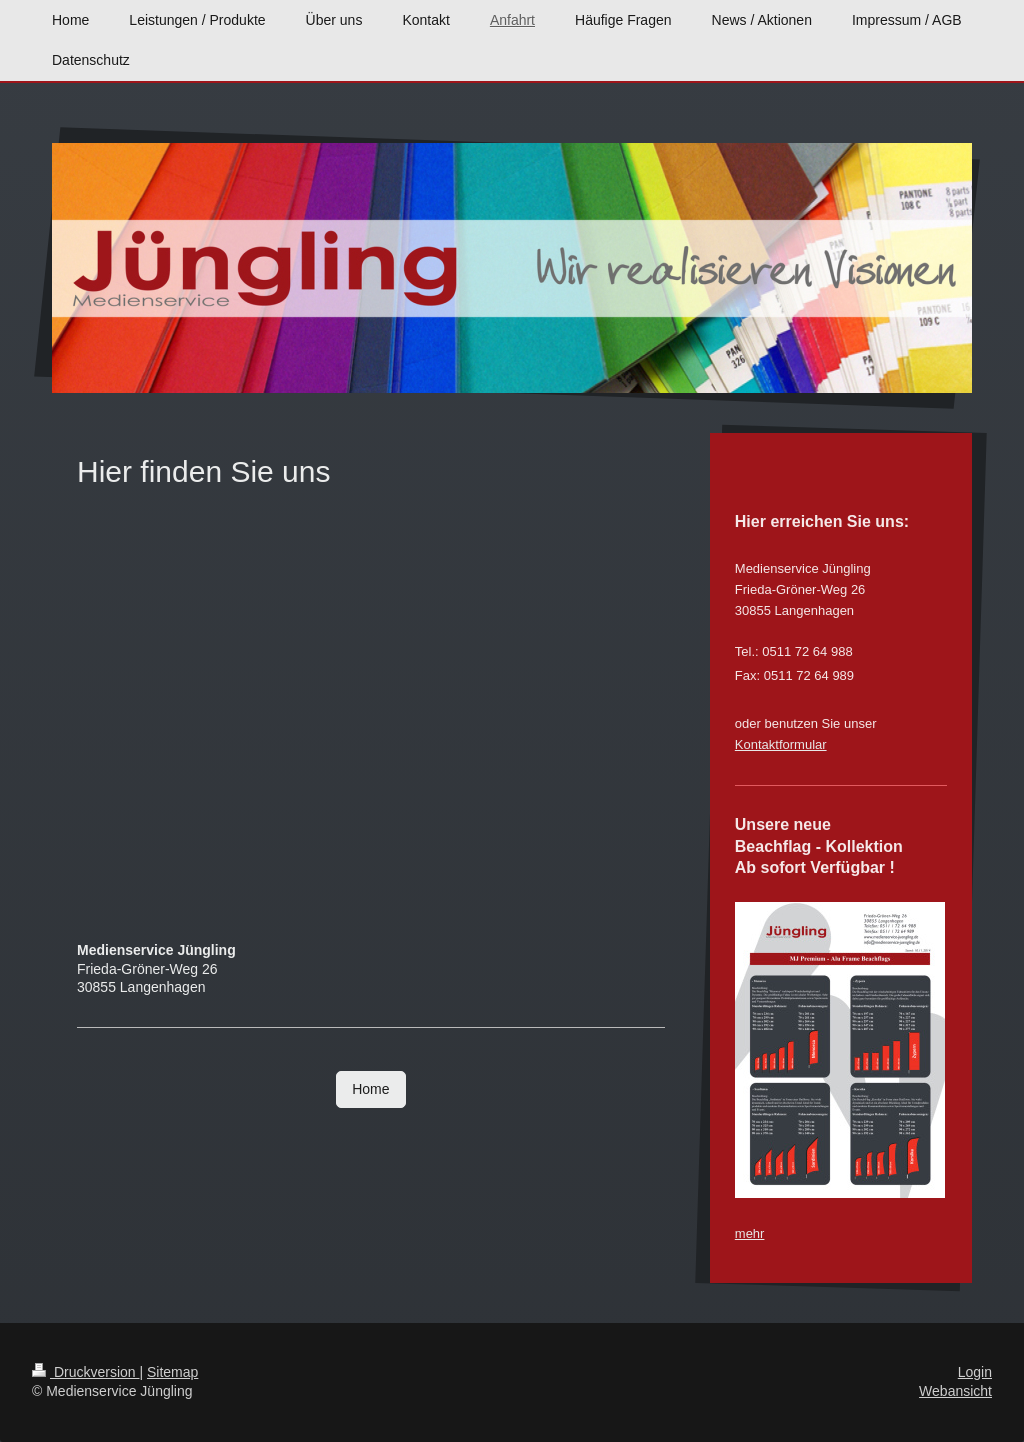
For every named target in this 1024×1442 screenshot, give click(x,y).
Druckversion (85, 1372)
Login (975, 1372)
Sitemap (172, 1372)
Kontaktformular (781, 744)
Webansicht (955, 1391)
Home (370, 1089)
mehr (750, 1233)
